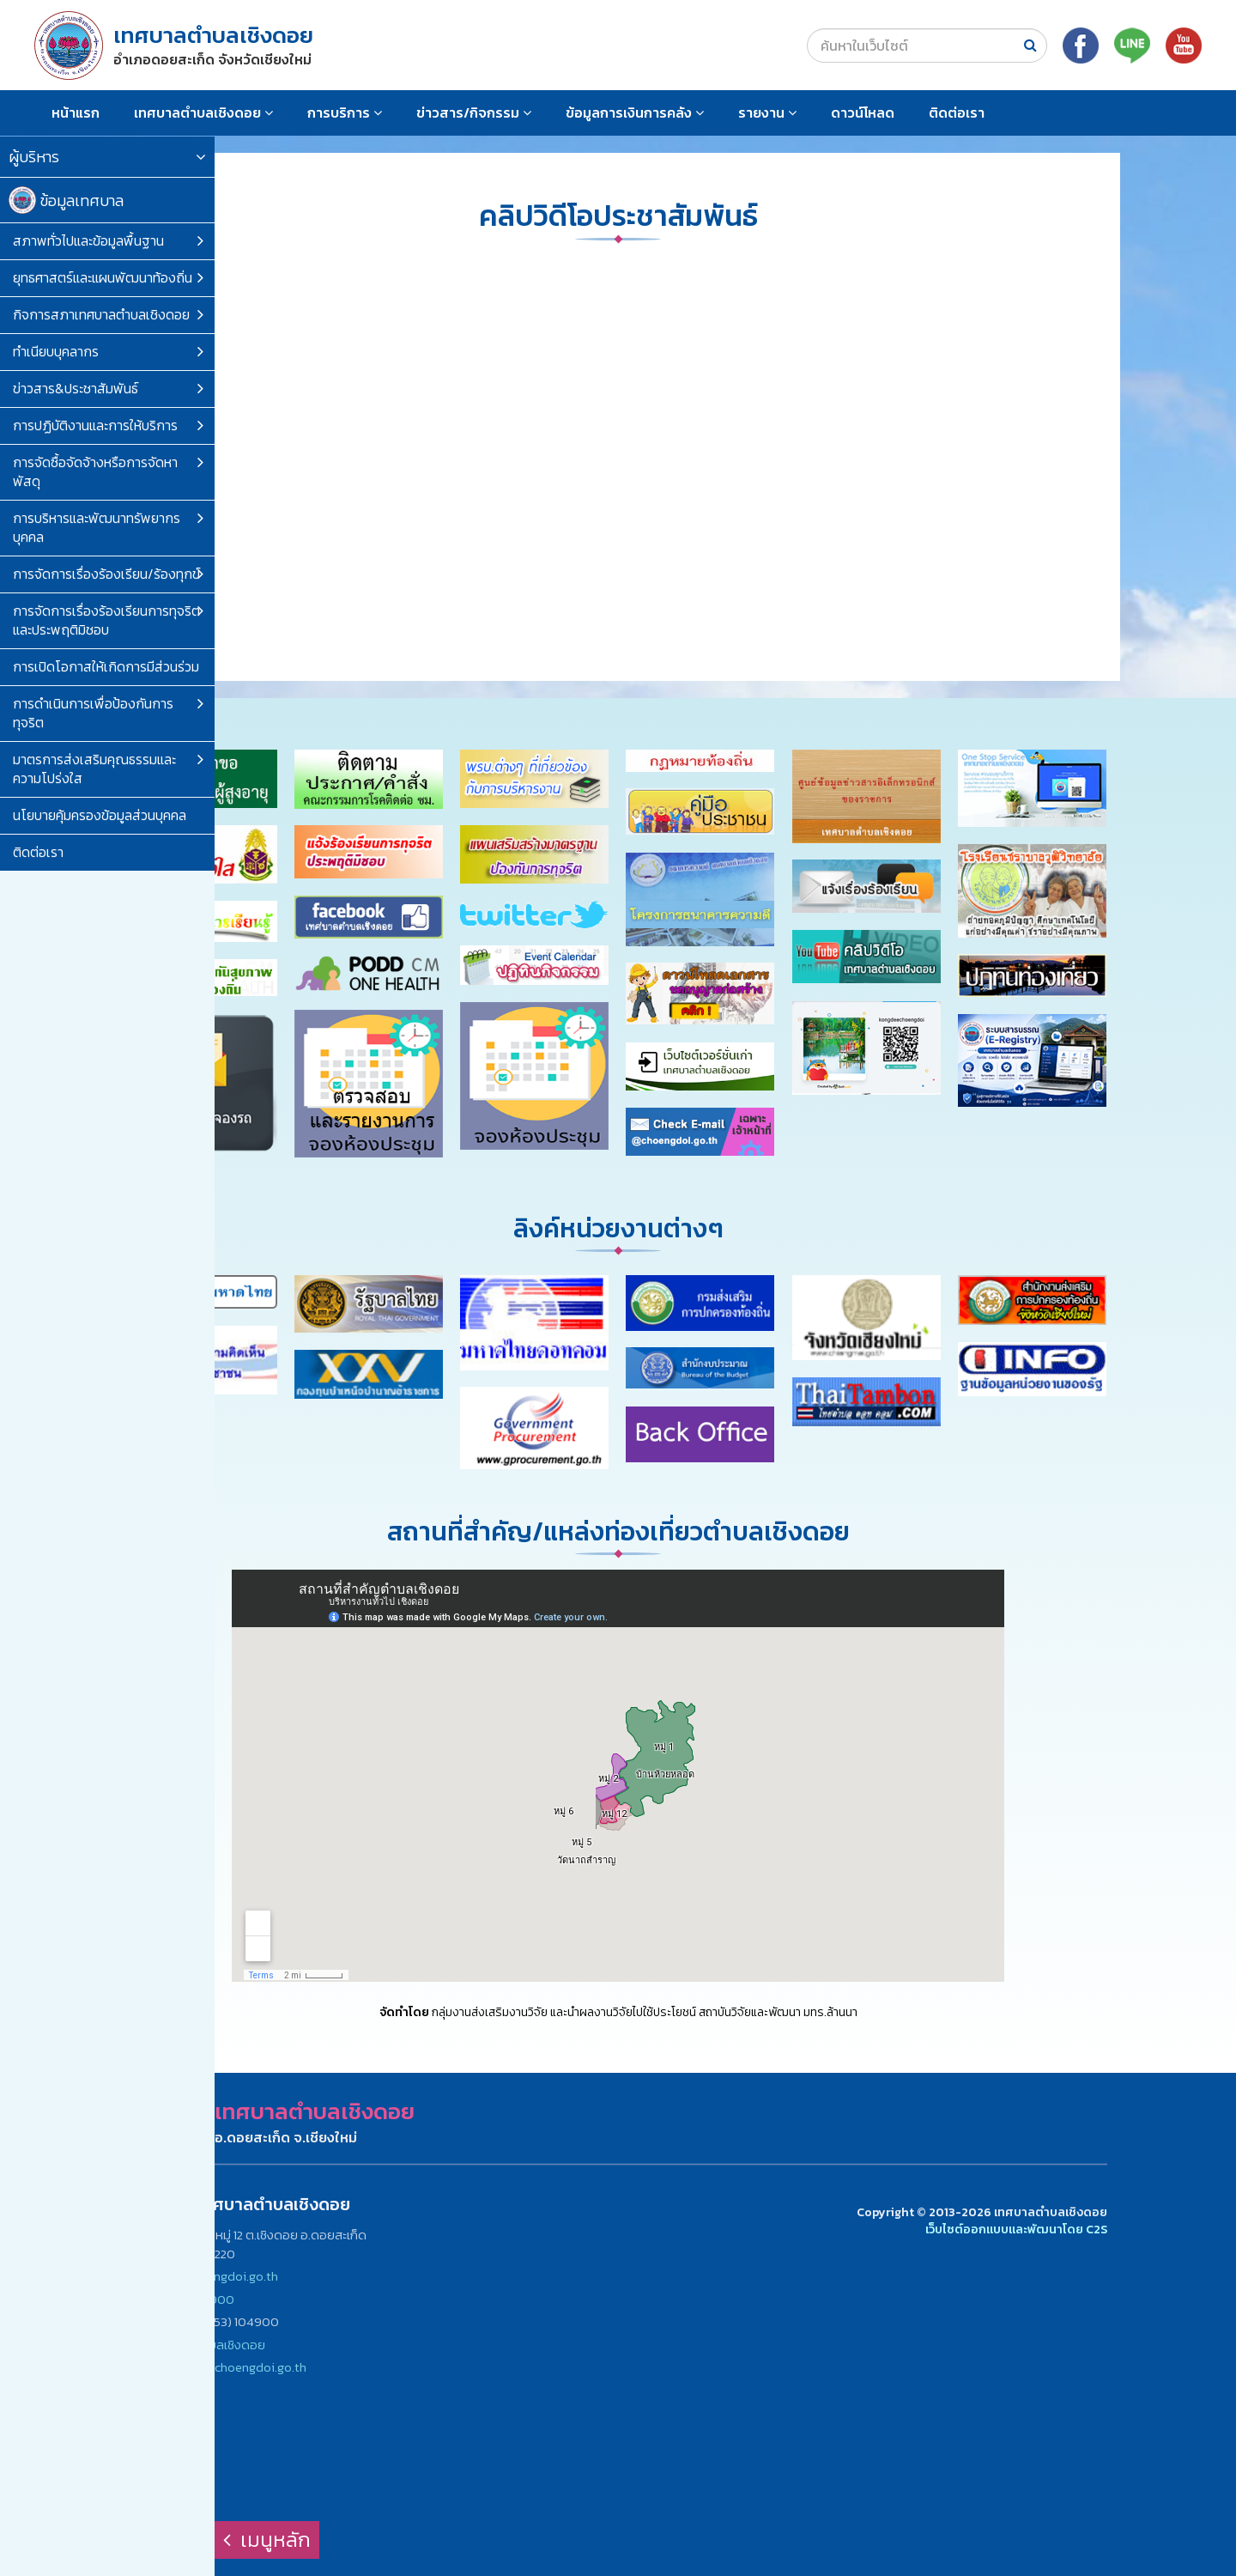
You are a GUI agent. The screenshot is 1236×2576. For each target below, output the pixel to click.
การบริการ (344, 112)
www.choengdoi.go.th (217, 2276)
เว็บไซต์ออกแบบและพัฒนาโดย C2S (1016, 2230)
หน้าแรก (76, 112)
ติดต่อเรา (957, 112)
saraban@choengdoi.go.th (232, 2367)
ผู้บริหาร (107, 156)
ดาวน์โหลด (862, 112)
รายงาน (767, 112)
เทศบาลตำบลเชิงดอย (203, 112)
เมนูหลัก (267, 2539)
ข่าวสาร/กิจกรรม (473, 112)
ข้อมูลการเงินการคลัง (635, 112)
